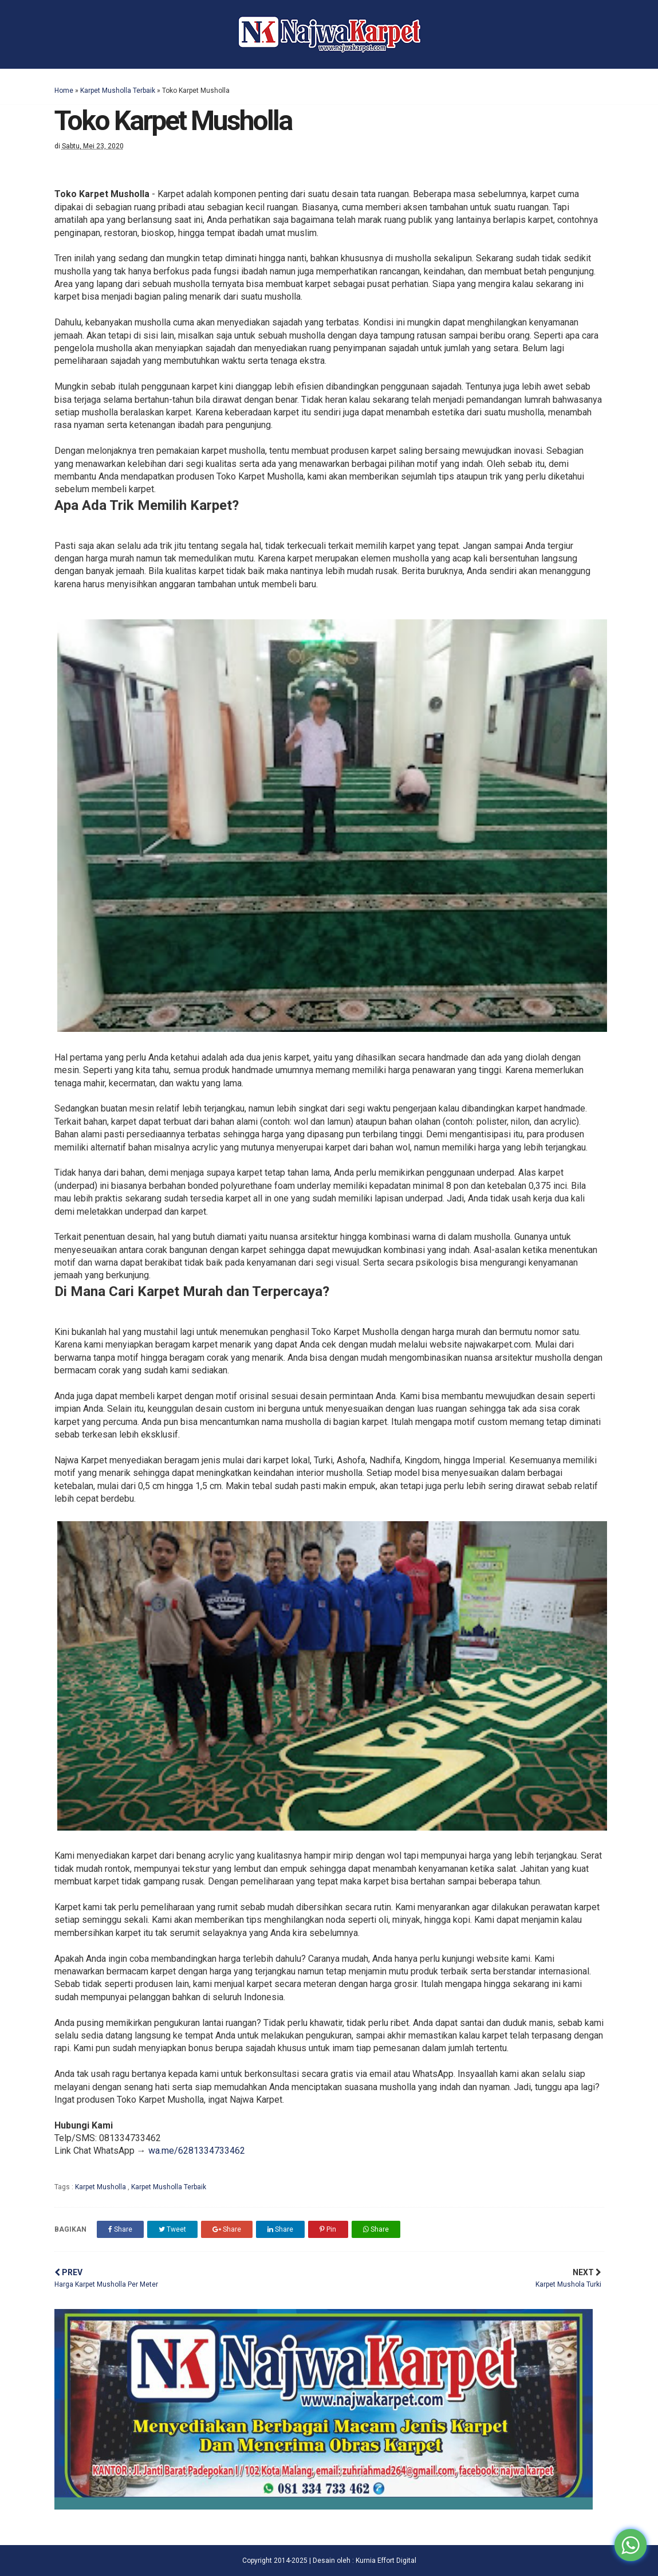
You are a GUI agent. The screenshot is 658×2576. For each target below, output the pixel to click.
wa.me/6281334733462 (196, 2150)
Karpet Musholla (101, 2187)
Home (63, 91)
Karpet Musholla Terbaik (117, 91)
